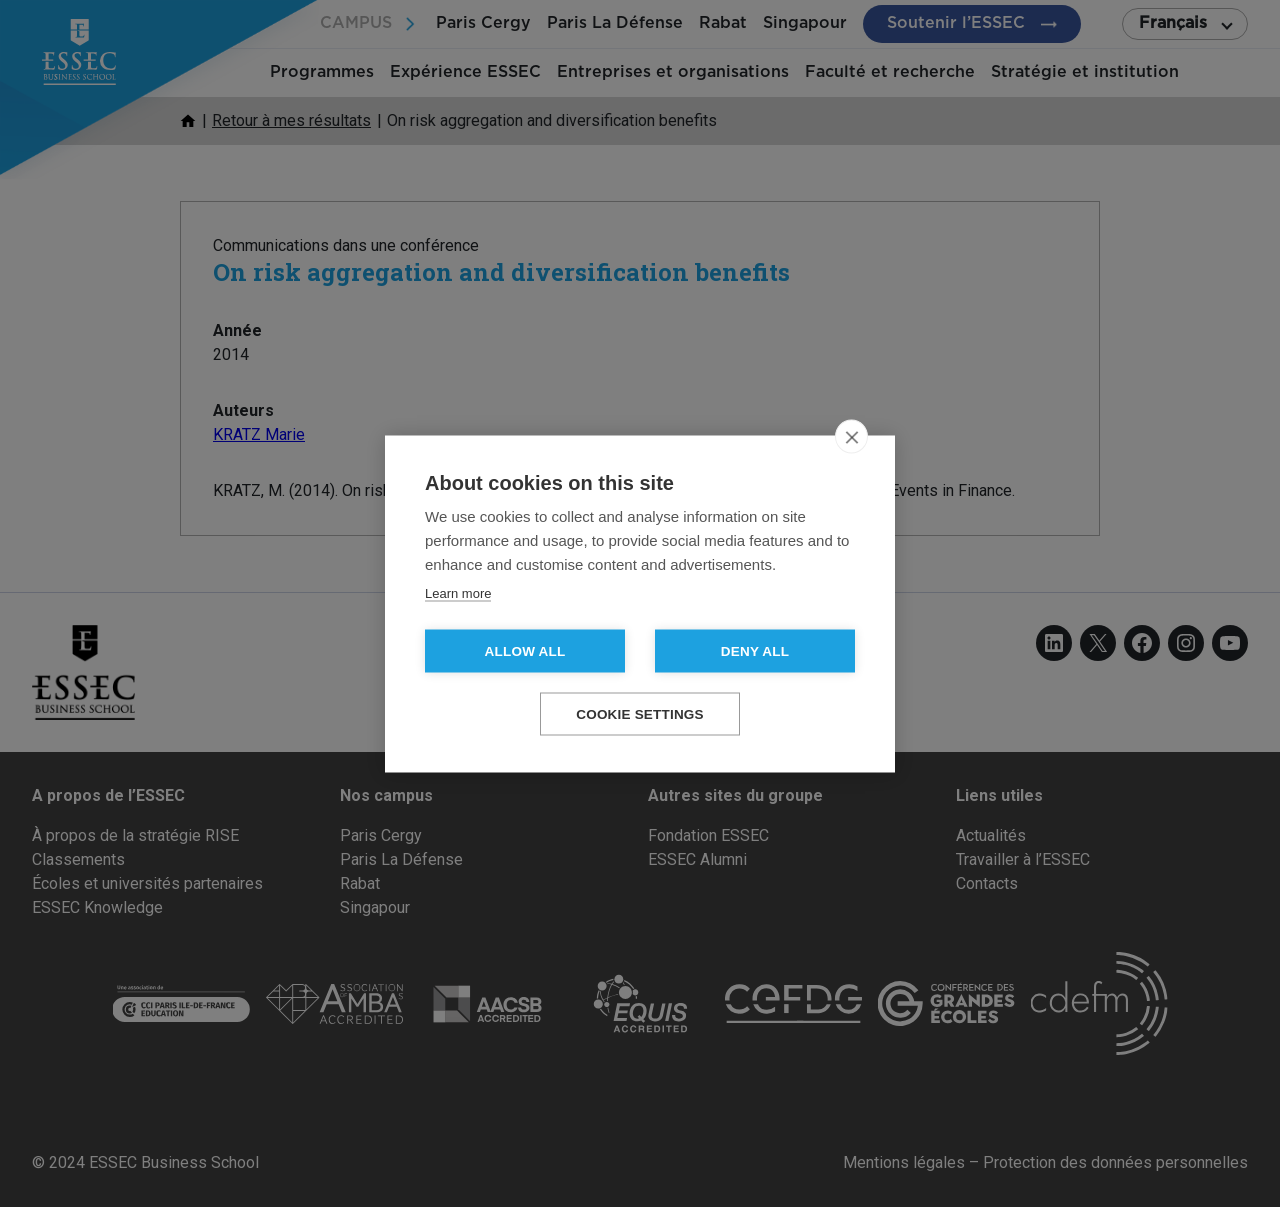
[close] (851, 436)
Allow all (525, 650)
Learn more (458, 592)
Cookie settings (640, 713)
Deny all (755, 650)
